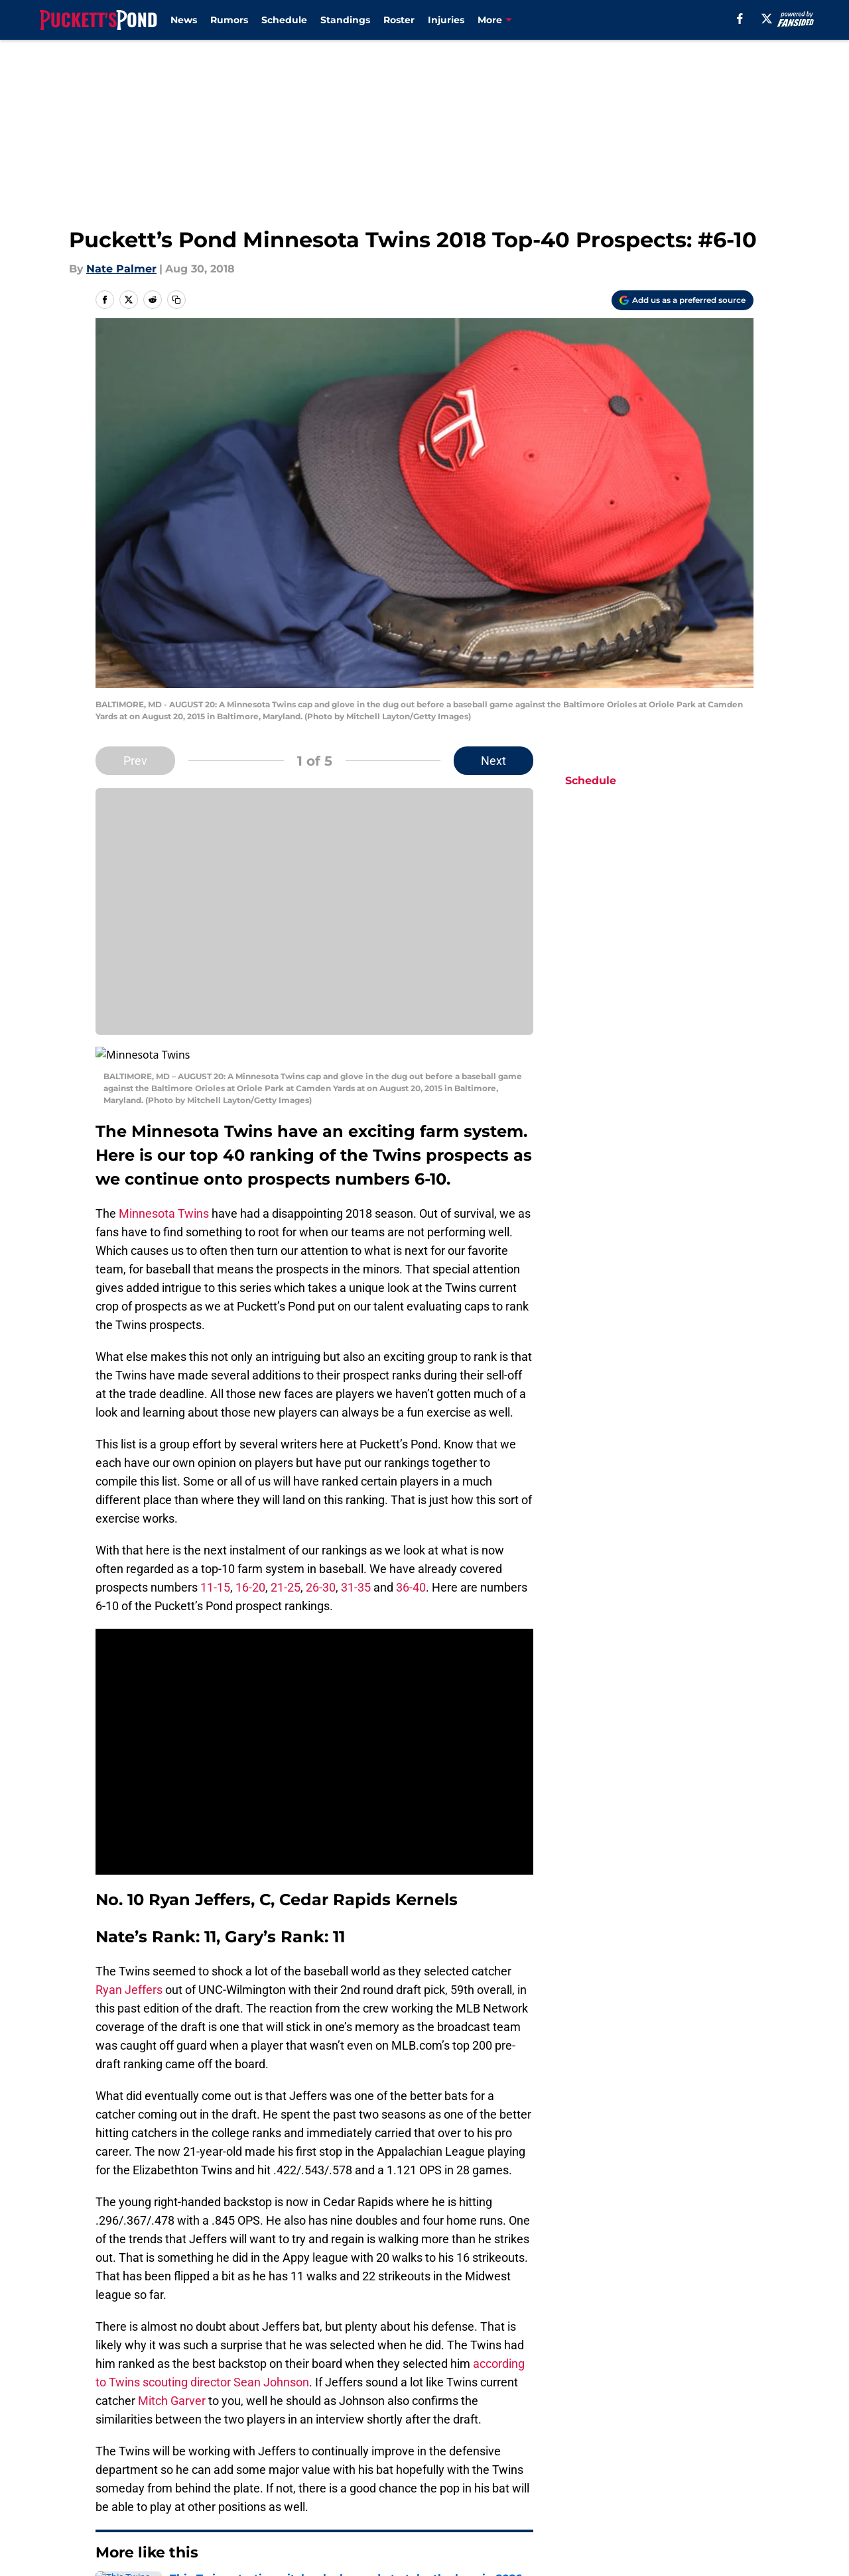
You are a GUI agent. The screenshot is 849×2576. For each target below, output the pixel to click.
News (183, 20)
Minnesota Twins (164, 1197)
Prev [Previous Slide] (135, 761)
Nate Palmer (121, 269)
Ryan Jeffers (129, 1974)
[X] (766, 18)
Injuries (446, 20)
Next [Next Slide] (493, 761)
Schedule (284, 20)
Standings (345, 20)
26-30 (321, 1571)
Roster (399, 20)
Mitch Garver (172, 2385)
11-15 (215, 1571)
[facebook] (740, 18)
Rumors (229, 20)
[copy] (176, 299)
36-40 (411, 1571)
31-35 (356, 1571)
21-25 (285, 1571)
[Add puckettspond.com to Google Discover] (682, 300)
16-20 (250, 1571)
